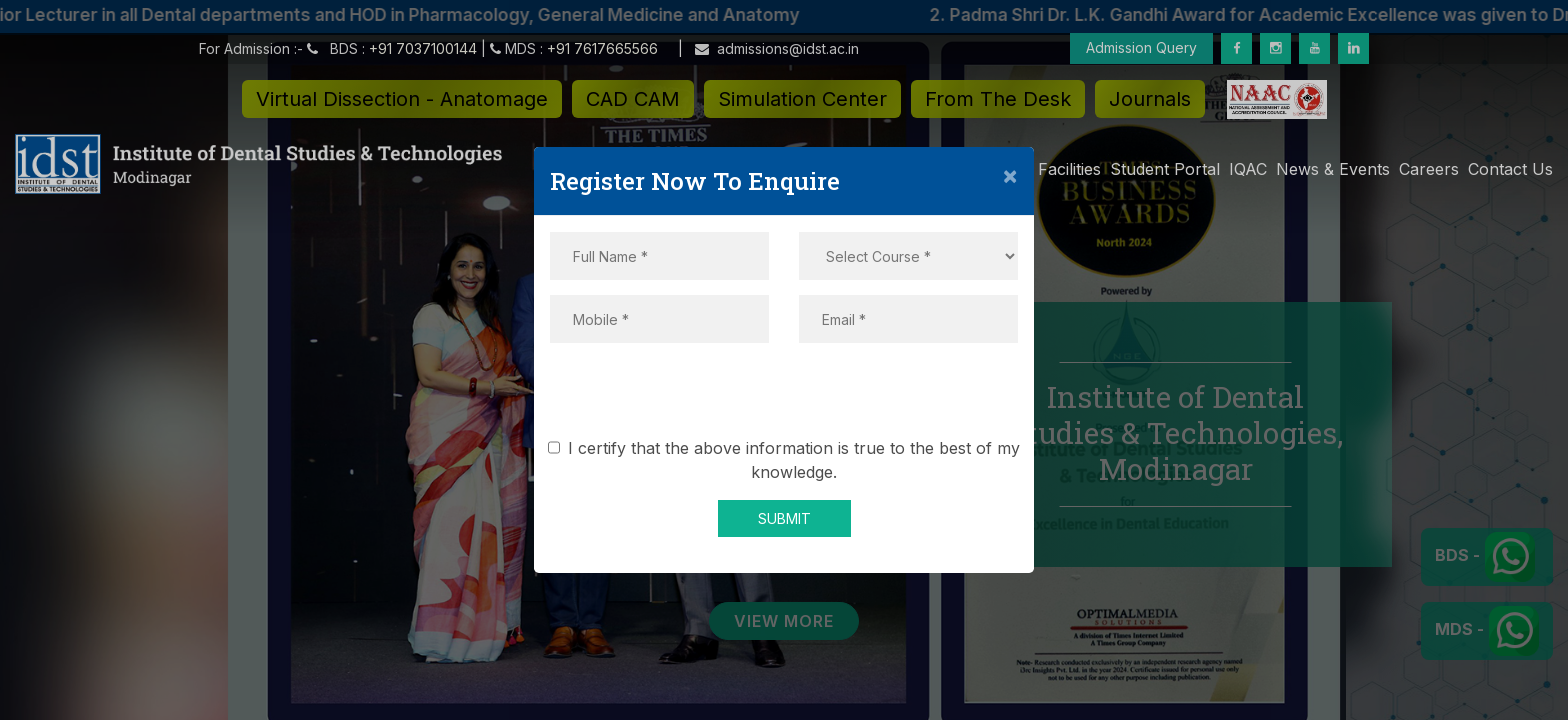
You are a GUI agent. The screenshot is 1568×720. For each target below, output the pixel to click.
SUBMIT (784, 518)
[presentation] (784, 397)
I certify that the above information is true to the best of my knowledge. (787, 460)
